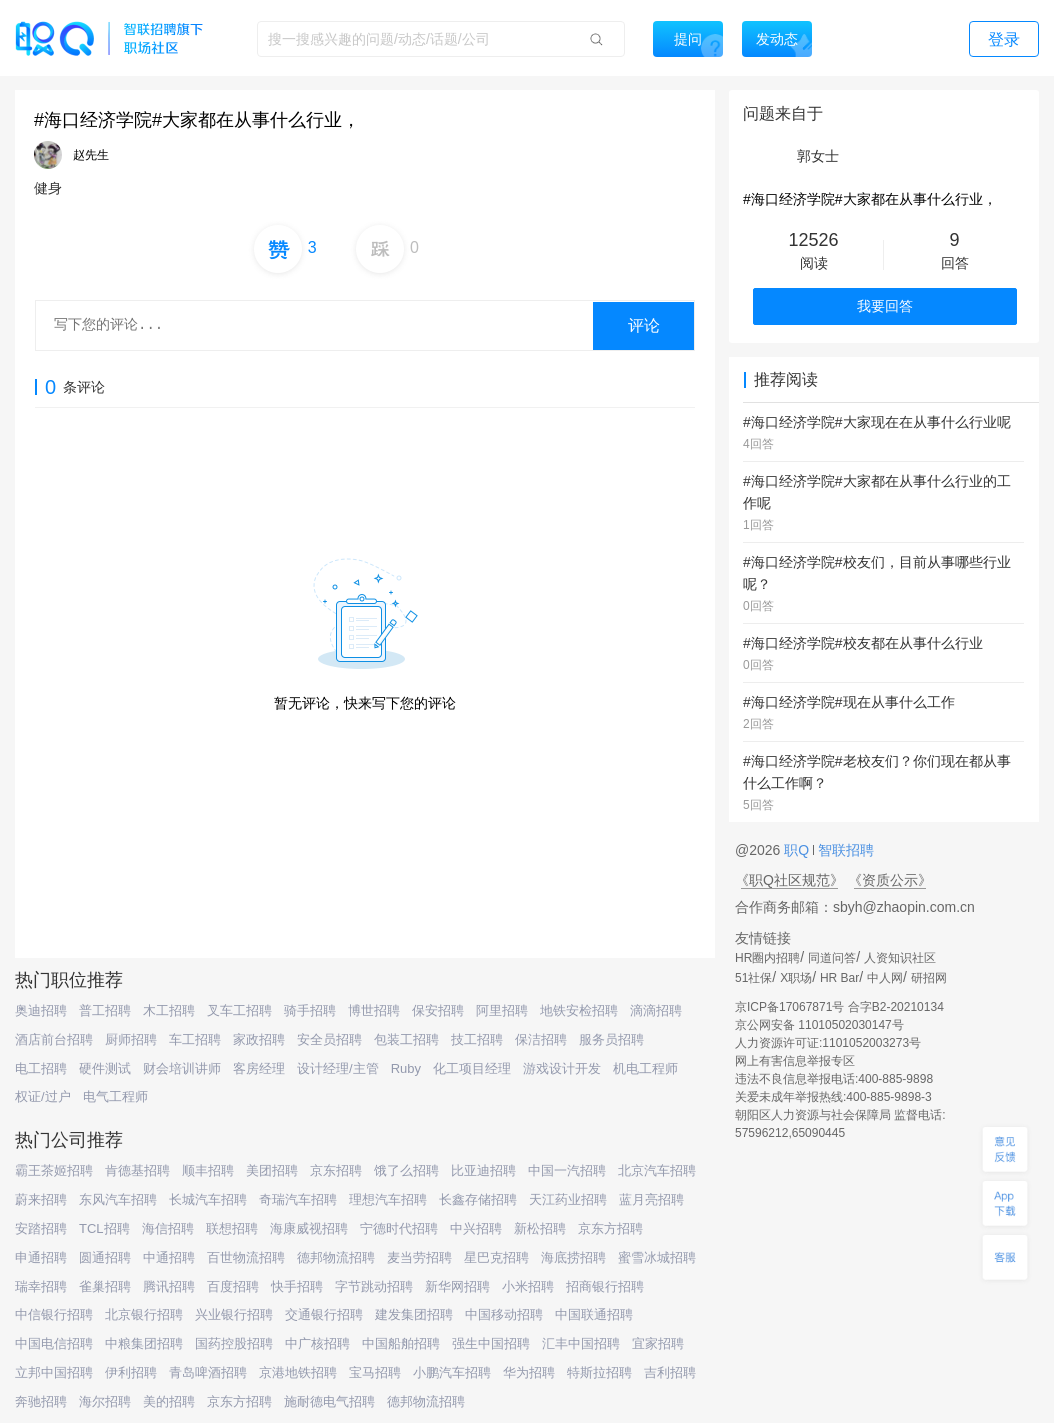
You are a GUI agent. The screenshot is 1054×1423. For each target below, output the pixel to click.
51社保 (753, 978)
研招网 (929, 978)
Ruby (406, 1068)
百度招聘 (233, 1286)
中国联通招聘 (594, 1314)
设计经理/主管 (338, 1068)
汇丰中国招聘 (581, 1343)
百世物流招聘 (246, 1257)
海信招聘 (168, 1228)
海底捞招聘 (573, 1257)
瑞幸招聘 (41, 1286)
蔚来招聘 (41, 1199)
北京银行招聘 (144, 1314)
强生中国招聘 (491, 1343)
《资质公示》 (890, 880)
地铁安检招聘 (579, 1010)
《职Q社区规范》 (789, 880)
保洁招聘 (541, 1039)
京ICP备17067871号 (789, 1007)
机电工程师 (645, 1068)
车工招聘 (195, 1039)
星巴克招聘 (496, 1257)
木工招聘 (169, 1010)
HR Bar (839, 978)
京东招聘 (336, 1170)
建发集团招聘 (414, 1314)
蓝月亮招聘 (651, 1199)
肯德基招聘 (137, 1170)
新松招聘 (540, 1228)
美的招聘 (169, 1401)
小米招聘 (528, 1286)
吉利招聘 (670, 1372)
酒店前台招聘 (54, 1039)
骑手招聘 (310, 1010)
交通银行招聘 (324, 1314)
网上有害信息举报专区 (795, 1061)
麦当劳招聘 (419, 1257)
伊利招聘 (131, 1372)
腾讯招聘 (169, 1286)
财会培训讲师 (182, 1068)
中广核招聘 (317, 1343)
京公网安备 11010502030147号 (819, 1025)
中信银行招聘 (54, 1314)
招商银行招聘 (605, 1286)
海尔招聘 (105, 1401)
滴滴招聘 (656, 1010)
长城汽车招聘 (208, 1199)
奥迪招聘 (41, 1010)
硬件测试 (105, 1068)
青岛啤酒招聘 (208, 1372)
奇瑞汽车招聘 (298, 1199)
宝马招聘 (375, 1372)
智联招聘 (844, 850)
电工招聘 (41, 1068)
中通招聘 (169, 1257)
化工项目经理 (472, 1068)
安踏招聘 (41, 1228)
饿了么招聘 (406, 1170)
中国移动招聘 (504, 1314)
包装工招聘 (406, 1039)
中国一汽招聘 (567, 1170)
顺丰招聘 (208, 1170)
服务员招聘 (611, 1039)
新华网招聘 (457, 1286)
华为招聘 (529, 1372)
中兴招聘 (476, 1228)
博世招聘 (374, 1010)
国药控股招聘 (234, 1343)
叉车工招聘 (239, 1010)
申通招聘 (41, 1257)
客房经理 (259, 1068)
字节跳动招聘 (374, 1286)
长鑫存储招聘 (478, 1199)
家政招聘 (259, 1039)
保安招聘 (438, 1010)
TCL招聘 (104, 1228)
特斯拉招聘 (599, 1372)
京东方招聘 (610, 1228)
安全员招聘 (329, 1039)
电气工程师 (115, 1096)
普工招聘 (105, 1010)
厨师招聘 (131, 1039)
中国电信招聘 (54, 1343)
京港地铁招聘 (298, 1372)
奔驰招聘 (41, 1401)
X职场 (796, 978)
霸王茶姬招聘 (54, 1170)
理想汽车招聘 (388, 1199)
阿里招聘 (502, 1010)
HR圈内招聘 (767, 958)
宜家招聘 (658, 1343)
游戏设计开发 (562, 1068)
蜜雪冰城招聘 (657, 1257)
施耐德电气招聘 (329, 1401)
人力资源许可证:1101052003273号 (828, 1043)
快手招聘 (297, 1286)
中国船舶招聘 (401, 1343)
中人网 (885, 978)
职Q (798, 850)
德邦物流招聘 (336, 1257)
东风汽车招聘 (118, 1199)
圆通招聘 (105, 1257)
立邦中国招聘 (54, 1372)
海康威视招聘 (309, 1228)
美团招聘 (272, 1170)
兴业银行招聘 (234, 1314)
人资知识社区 (900, 958)
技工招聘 (477, 1039)
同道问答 (832, 958)
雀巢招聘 (105, 1286)
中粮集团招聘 (144, 1343)
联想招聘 (232, 1228)
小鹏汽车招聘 (452, 1372)
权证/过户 (43, 1096)
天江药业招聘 (568, 1199)
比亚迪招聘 (483, 1170)
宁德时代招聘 (399, 1228)
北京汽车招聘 (657, 1170)
